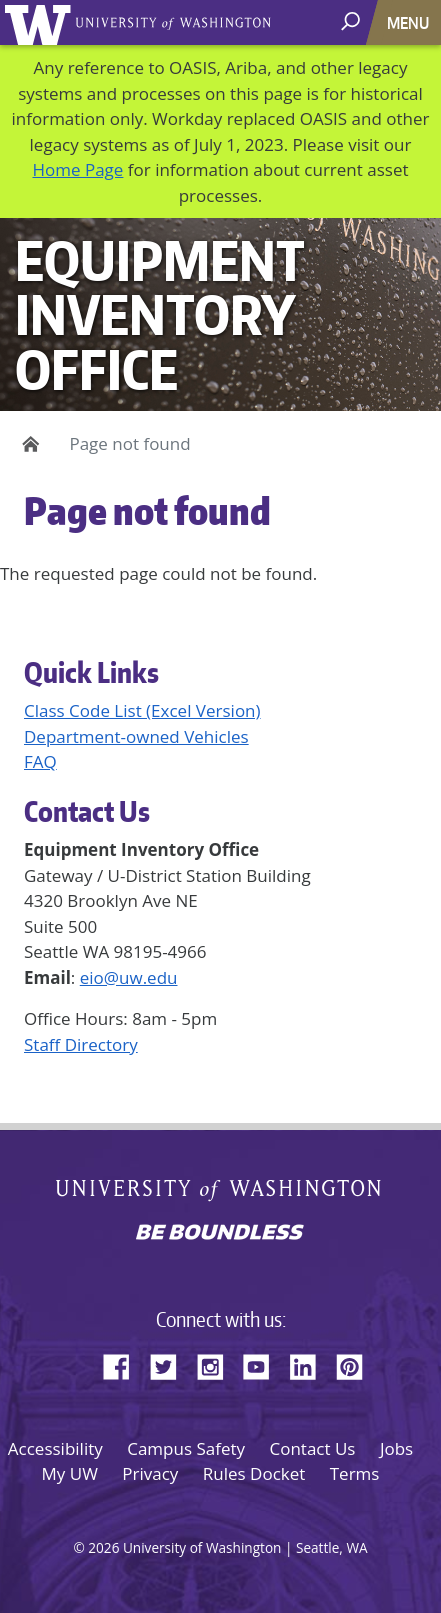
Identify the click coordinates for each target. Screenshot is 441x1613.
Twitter (171, 1364)
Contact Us (312, 1448)
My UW (70, 1473)
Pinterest (357, 1364)
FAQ (40, 761)
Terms (355, 1473)
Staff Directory (81, 1044)
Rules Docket (254, 1473)
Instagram (217, 1364)
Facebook (124, 1364)
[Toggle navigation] (410, 22)
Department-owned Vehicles (136, 736)
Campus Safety (186, 1448)
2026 (103, 1547)
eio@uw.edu (129, 977)
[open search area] (352, 21)
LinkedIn (310, 1364)
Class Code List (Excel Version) (142, 710)
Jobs (396, 1448)
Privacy (150, 1473)
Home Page (77, 169)
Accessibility (55, 1448)
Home (27, 444)
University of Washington (41, 22)
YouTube (264, 1364)
